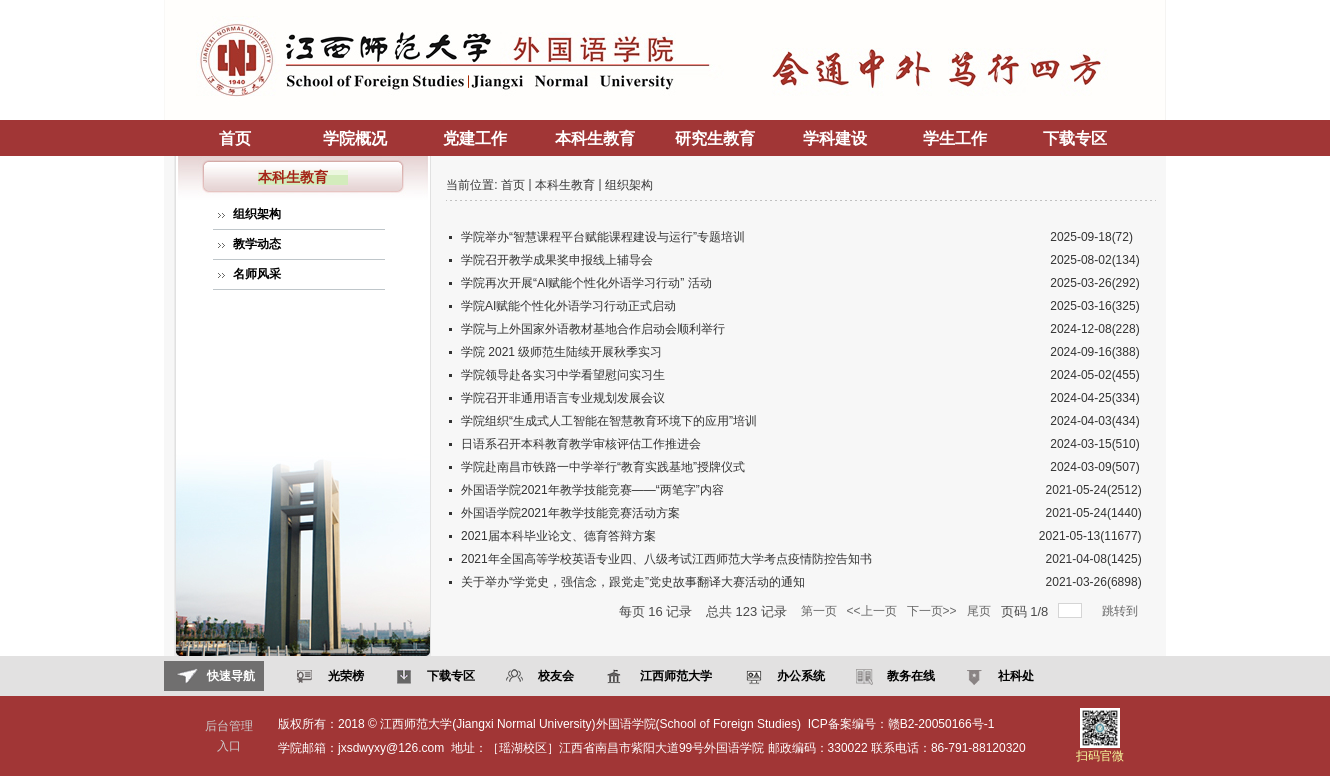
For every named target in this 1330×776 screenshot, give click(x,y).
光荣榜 (343, 676)
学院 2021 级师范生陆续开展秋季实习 (561, 352)
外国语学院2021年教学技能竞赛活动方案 (570, 513)
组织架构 (257, 214)
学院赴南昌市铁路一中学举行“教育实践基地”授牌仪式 (603, 467)
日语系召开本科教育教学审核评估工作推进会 (581, 444)
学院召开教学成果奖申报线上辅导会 (557, 260)
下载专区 (1075, 138)
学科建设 (835, 138)
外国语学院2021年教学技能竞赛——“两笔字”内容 (592, 490)
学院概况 (355, 138)
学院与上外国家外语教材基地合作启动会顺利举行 (593, 329)
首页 (235, 138)
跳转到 (1121, 611)
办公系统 (798, 676)
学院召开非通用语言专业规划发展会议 (563, 398)
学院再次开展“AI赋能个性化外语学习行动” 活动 (586, 283)
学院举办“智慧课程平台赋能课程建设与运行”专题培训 (603, 237)
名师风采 (257, 274)
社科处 (1013, 676)
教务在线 (908, 676)
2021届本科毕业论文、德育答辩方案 (558, 536)
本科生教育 (595, 138)
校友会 (553, 676)
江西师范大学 (673, 676)
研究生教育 (715, 138)
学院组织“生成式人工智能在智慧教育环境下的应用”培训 (609, 421)
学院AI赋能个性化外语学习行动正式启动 (568, 306)
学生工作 (955, 138)
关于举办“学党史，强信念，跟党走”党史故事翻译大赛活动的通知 (633, 582)
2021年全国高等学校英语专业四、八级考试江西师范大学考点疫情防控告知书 (666, 559)
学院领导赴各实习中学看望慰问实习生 (563, 375)
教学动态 (257, 244)
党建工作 (475, 138)
